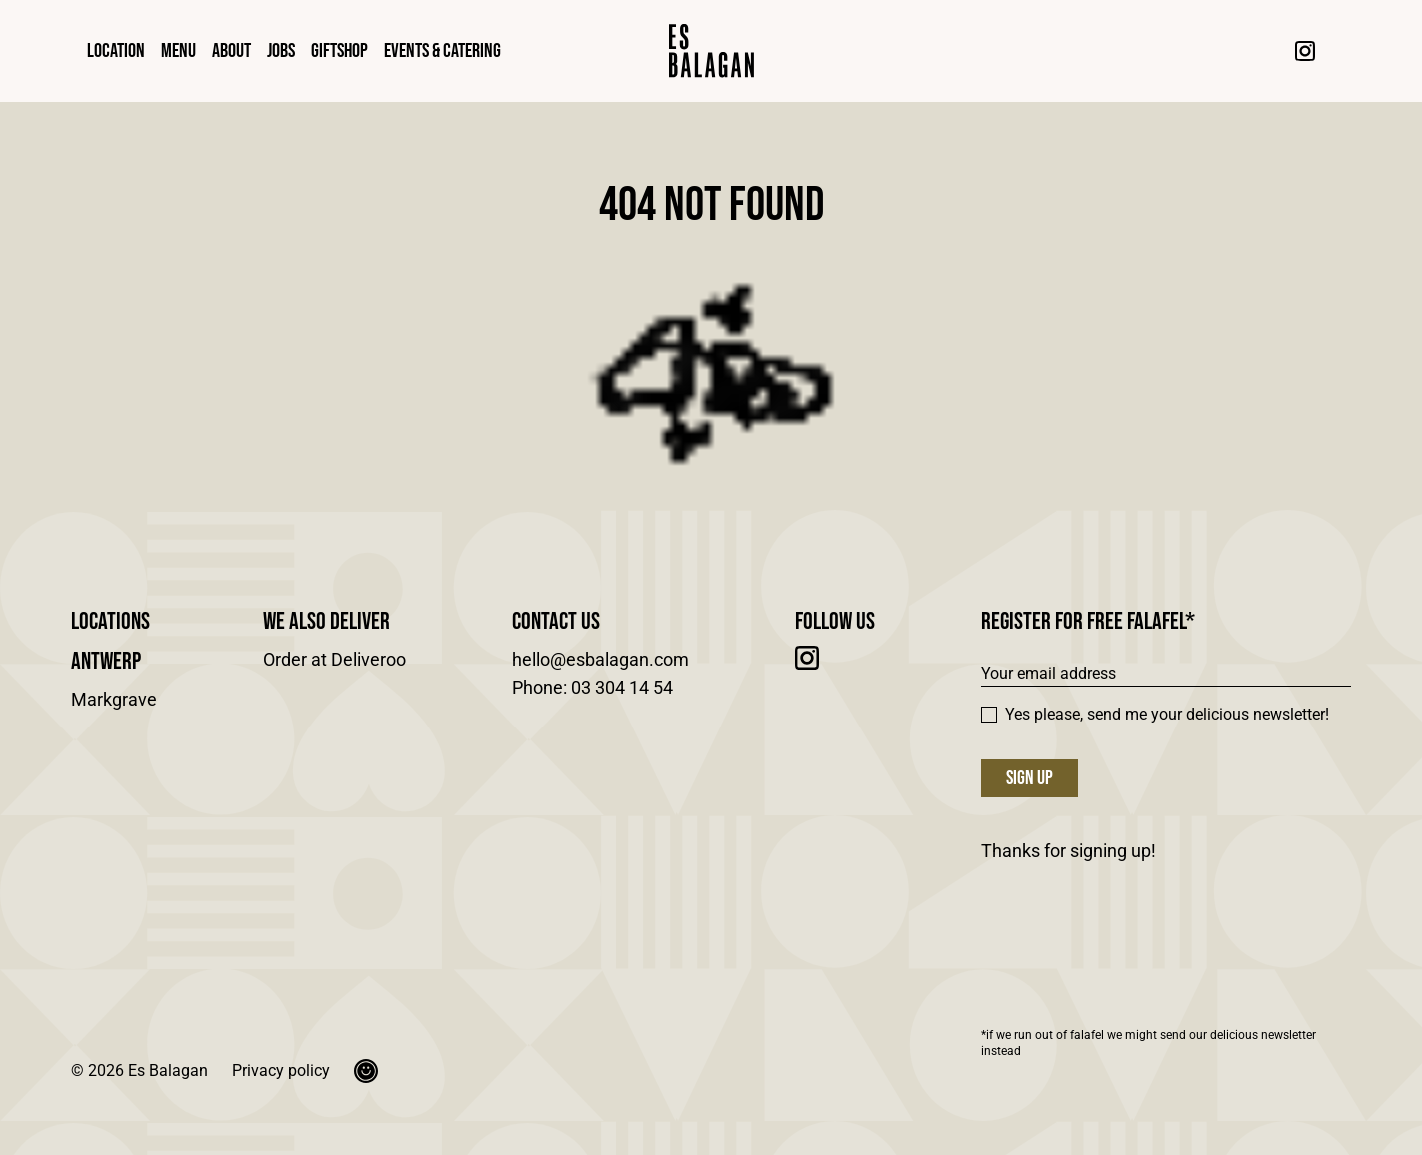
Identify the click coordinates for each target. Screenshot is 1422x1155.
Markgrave (114, 699)
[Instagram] (1305, 51)
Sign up (1029, 778)
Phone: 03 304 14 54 (592, 687)
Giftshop (339, 51)
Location (116, 51)
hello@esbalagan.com (600, 659)
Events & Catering (442, 51)
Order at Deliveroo (334, 659)
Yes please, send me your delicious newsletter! (1155, 714)
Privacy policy (281, 1070)
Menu (178, 51)
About (231, 51)
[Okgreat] (366, 1071)
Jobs (281, 51)
